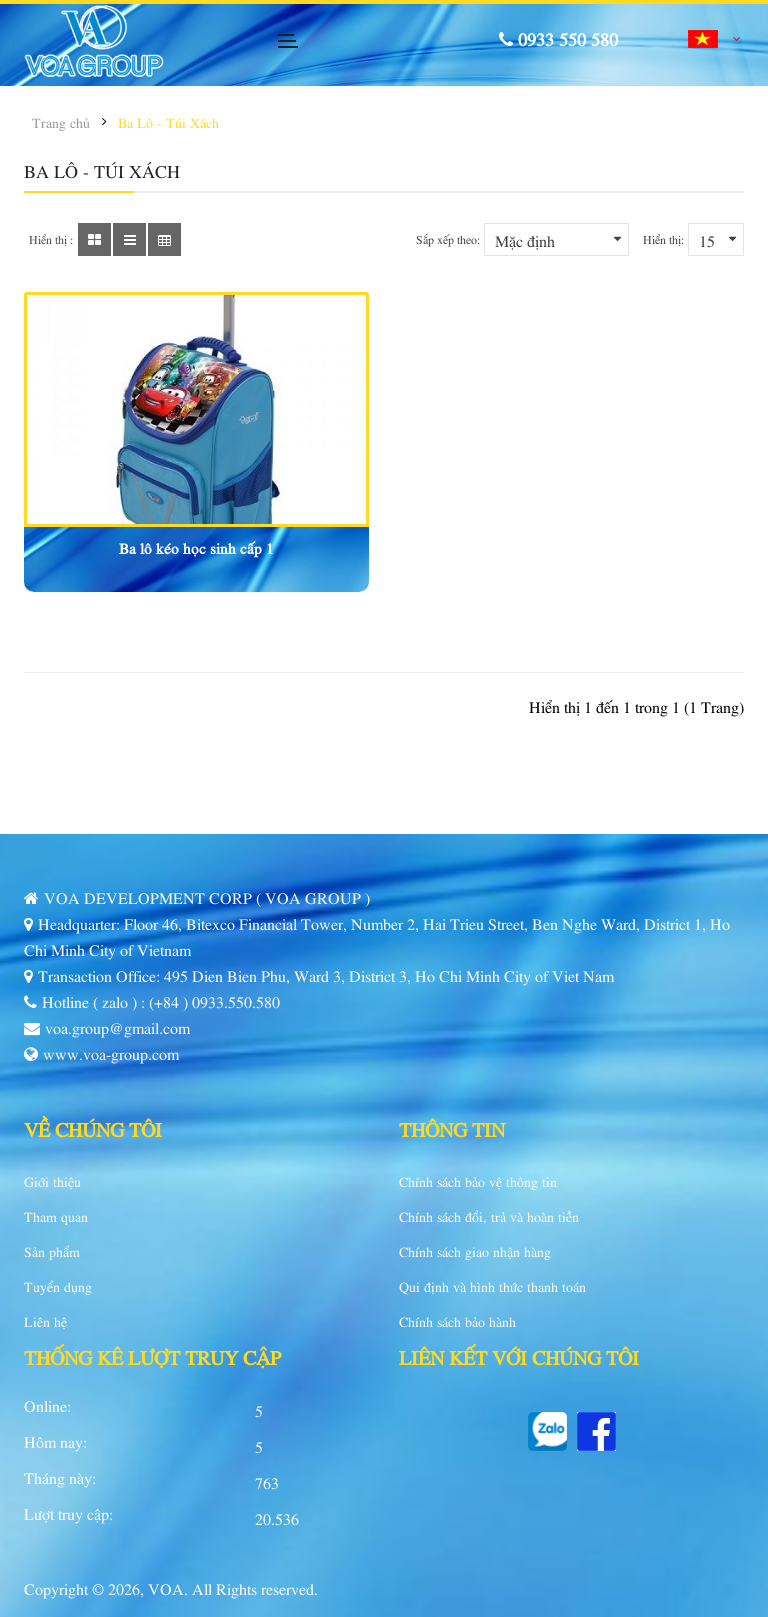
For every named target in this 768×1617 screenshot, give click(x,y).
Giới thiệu (52, 1181)
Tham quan (56, 1216)
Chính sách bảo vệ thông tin (478, 1181)
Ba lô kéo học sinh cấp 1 (196, 547)
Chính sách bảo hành (457, 1321)
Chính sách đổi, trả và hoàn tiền (489, 1216)
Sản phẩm (52, 1251)
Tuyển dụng (58, 1286)
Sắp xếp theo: (448, 239)
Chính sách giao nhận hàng (475, 1251)
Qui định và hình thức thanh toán (492, 1286)
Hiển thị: (663, 239)
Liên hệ (45, 1321)
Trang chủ (61, 122)
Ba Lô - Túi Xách (168, 122)
